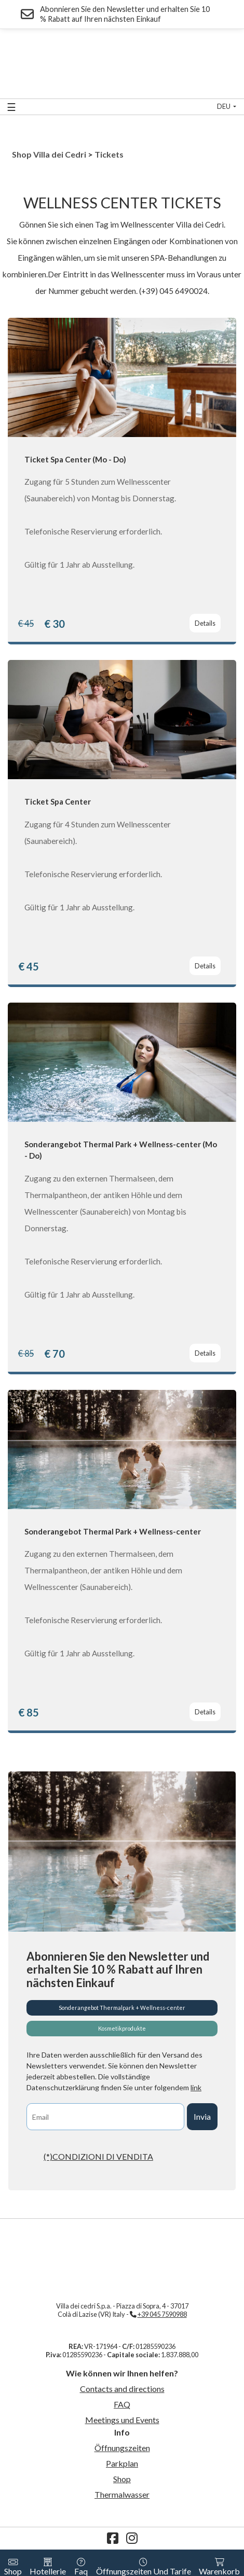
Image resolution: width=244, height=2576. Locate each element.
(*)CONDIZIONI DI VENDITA (98, 2156)
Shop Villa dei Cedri (49, 154)
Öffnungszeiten (122, 2448)
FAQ (122, 2404)
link (196, 2087)
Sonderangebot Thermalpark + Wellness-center (122, 2007)
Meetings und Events (122, 2420)
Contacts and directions (122, 2389)
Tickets (109, 154)
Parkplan (122, 2463)
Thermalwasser (122, 2494)
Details (205, 623)
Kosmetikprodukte (122, 2028)
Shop (122, 2479)
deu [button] (224, 106)
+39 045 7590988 (162, 2314)
